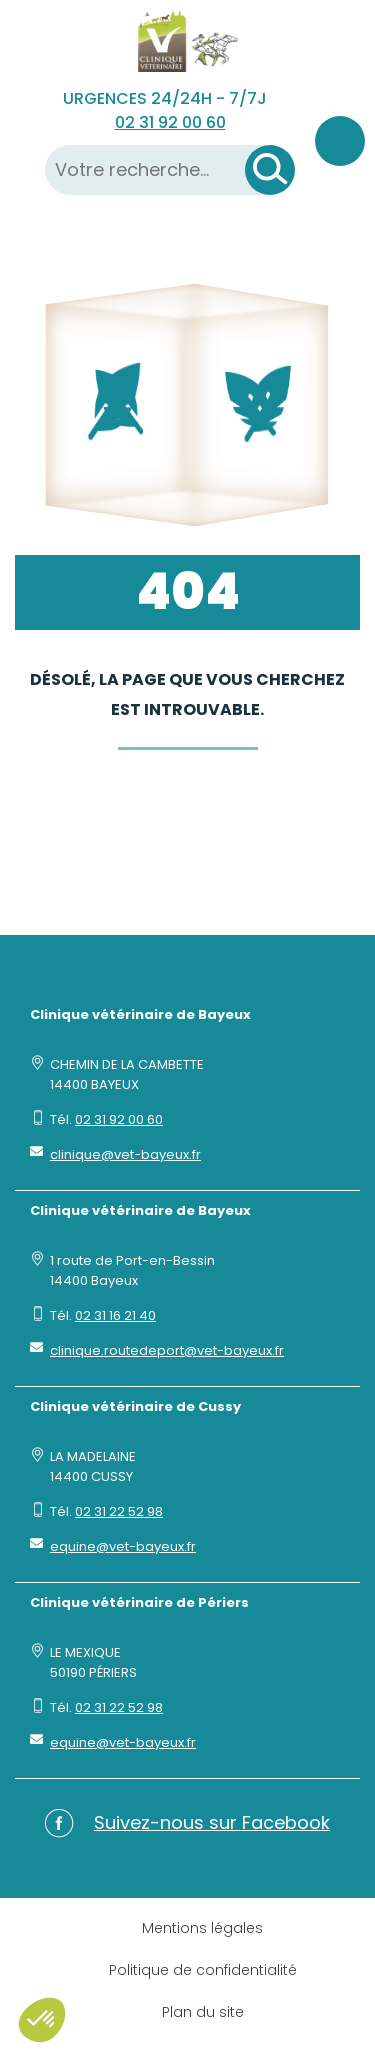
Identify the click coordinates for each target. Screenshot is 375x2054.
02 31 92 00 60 (170, 122)
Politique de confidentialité (203, 1970)
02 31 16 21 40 (115, 1315)
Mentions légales (202, 1928)
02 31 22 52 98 (119, 1511)
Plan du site (203, 2012)
